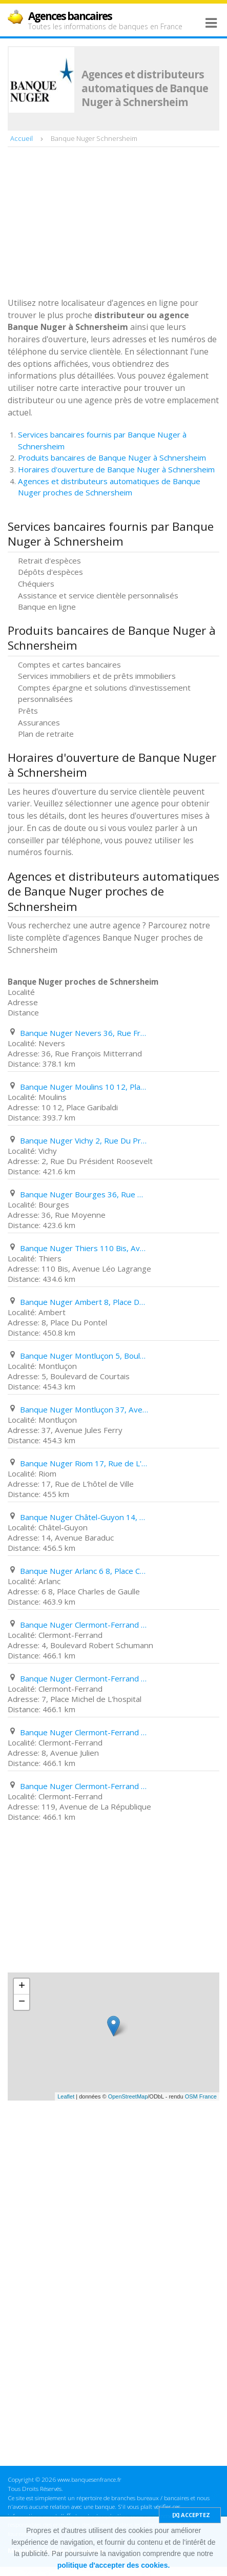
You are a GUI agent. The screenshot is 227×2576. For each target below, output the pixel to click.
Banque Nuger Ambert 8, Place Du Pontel (84, 1302)
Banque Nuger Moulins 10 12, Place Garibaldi (84, 1087)
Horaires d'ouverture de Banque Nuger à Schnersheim (116, 469)
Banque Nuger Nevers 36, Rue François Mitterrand (84, 1033)
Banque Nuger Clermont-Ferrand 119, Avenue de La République (84, 1786)
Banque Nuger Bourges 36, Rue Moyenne (84, 1194)
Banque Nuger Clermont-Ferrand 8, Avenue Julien (84, 1732)
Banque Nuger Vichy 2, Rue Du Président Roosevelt (84, 1140)
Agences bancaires (70, 16)
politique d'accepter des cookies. (113, 2565)
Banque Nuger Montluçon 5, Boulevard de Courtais (84, 1356)
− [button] (21, 2002)
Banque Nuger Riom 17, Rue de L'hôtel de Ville (84, 1463)
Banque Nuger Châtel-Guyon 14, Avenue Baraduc (84, 1517)
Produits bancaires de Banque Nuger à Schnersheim (112, 457)
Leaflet (65, 2096)
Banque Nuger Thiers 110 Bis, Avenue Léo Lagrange (84, 1248)
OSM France (201, 2096)
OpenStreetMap (128, 2096)
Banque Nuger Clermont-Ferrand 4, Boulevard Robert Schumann (84, 1624)
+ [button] (21, 1986)
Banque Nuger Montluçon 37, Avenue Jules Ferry (84, 1409)
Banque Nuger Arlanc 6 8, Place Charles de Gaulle (84, 1571)
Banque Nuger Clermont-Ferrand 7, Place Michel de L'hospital (84, 1678)
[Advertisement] (84, 223)
